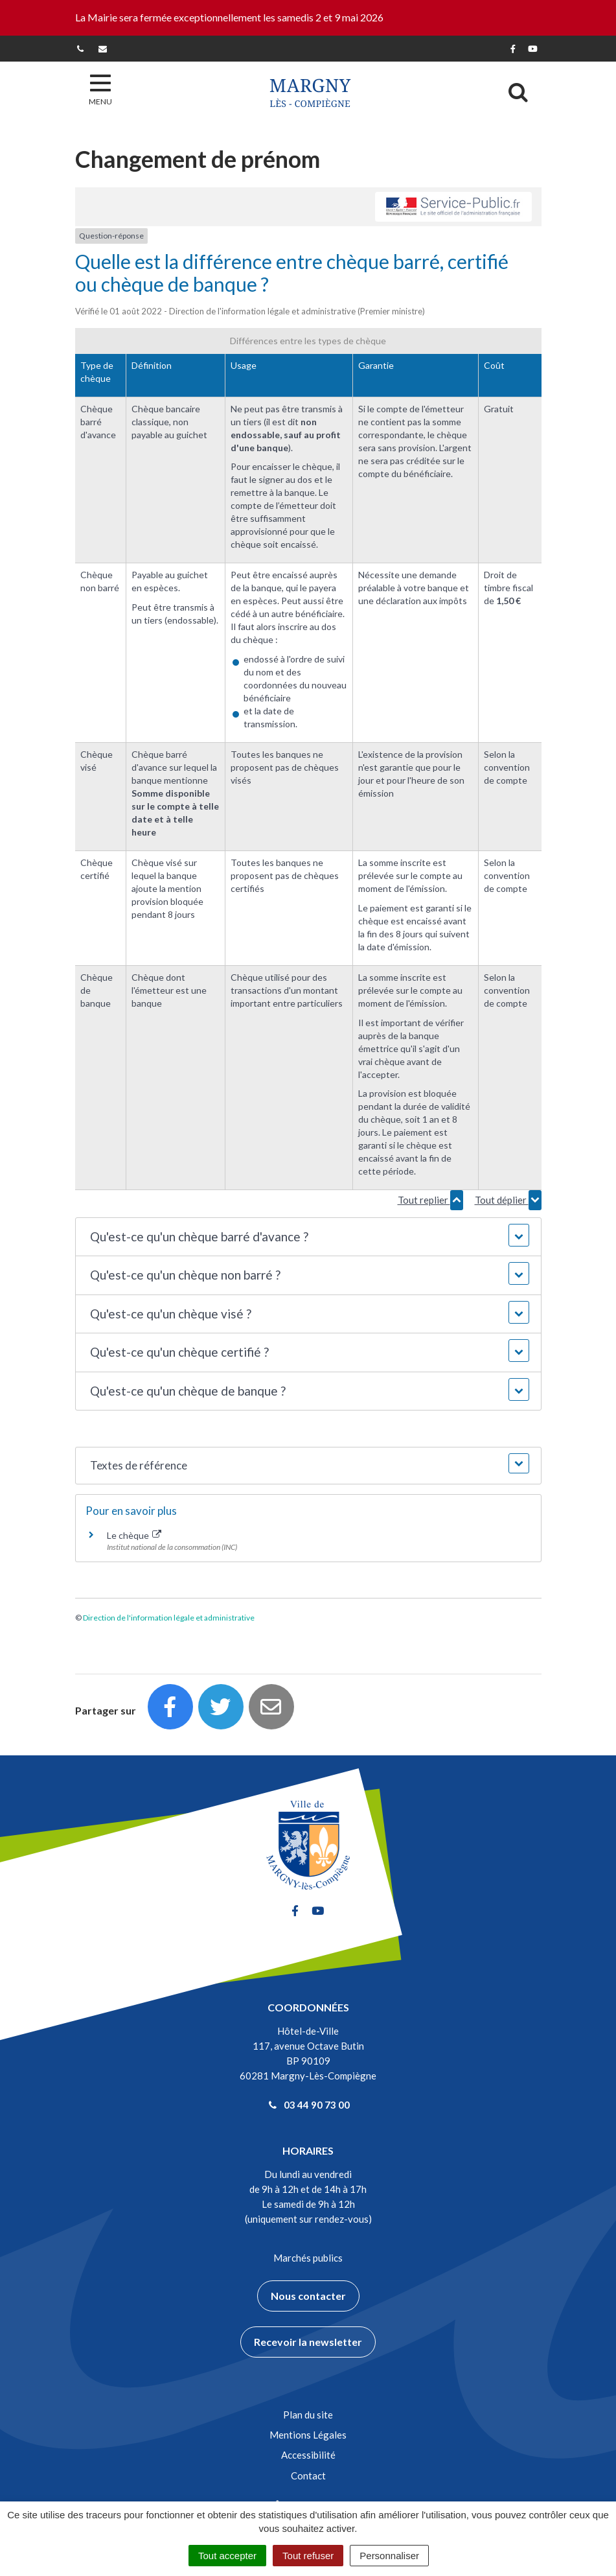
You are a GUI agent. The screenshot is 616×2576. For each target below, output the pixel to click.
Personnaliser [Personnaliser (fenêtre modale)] (389, 2555)
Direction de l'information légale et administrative (169, 1617)
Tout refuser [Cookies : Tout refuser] (308, 2555)
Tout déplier (508, 1200)
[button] (308, 1237)
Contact (308, 2475)
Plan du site (308, 2414)
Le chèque (134, 1535)
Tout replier (430, 1200)
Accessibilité (308, 2455)
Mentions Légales (308, 2435)
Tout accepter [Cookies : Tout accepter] (227, 2555)
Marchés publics (308, 2258)
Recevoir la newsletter (308, 2342)
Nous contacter (308, 2295)
